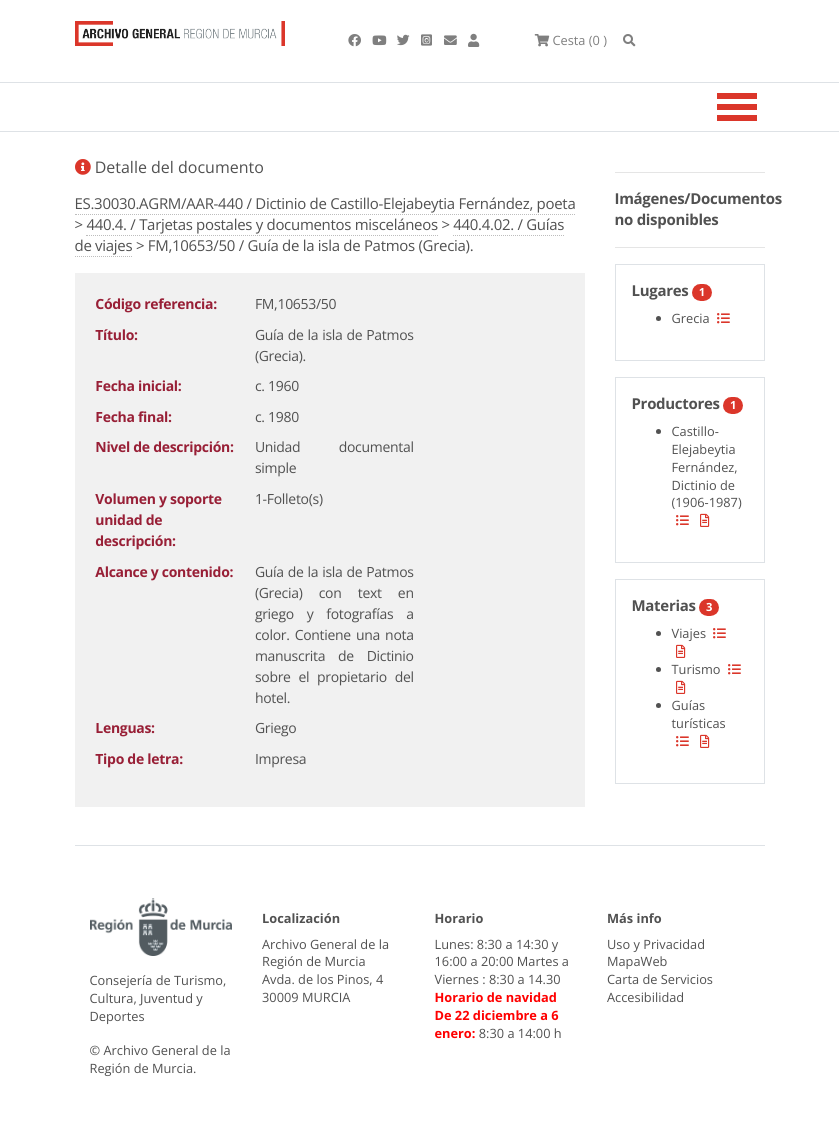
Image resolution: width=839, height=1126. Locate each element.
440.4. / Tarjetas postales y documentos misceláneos (261, 225)
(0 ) (571, 40)
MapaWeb (637, 961)
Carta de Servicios (660, 979)
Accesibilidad (645, 997)
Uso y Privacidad (656, 944)
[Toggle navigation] (762, 107)
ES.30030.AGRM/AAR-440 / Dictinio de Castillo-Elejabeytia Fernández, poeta (325, 204)
